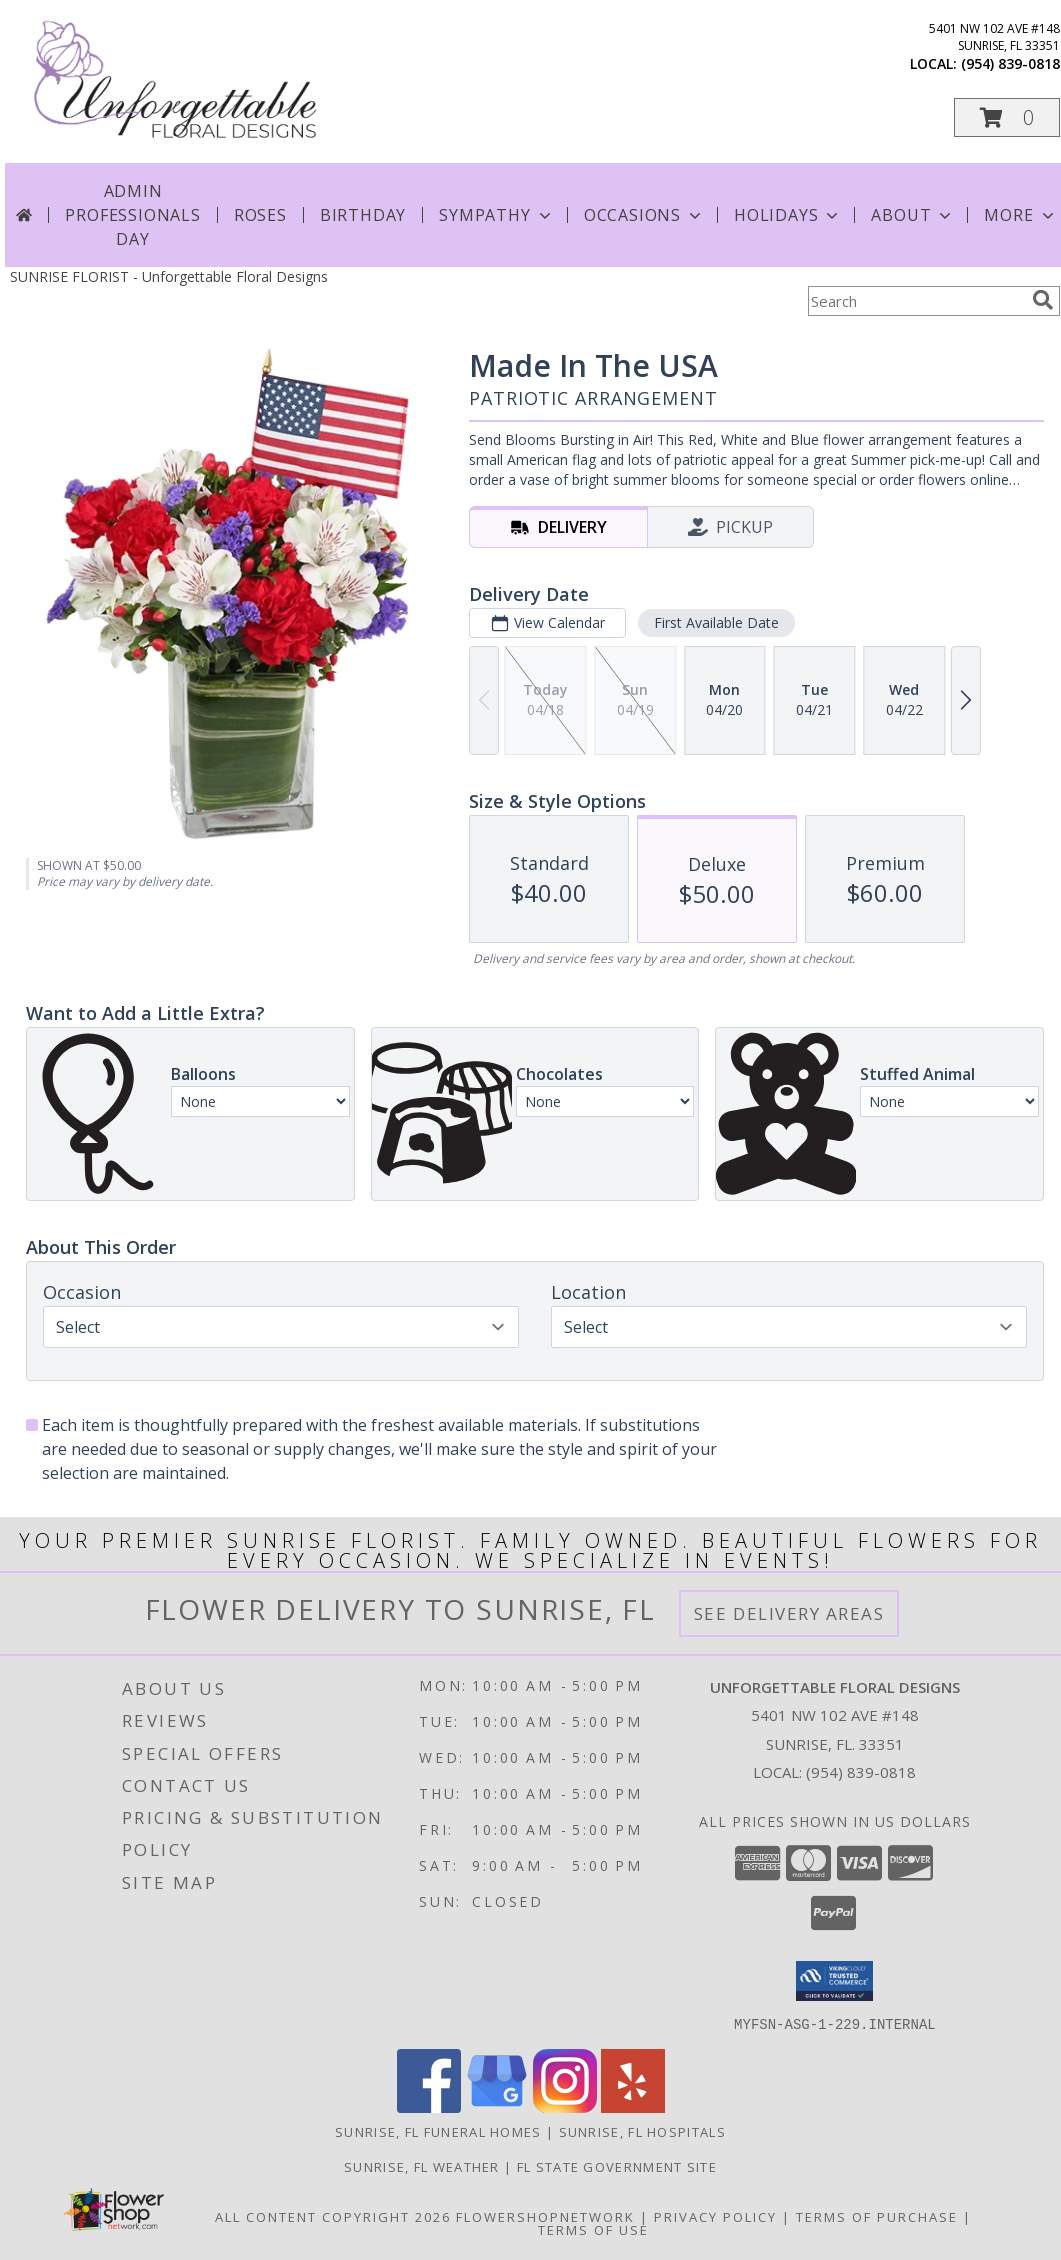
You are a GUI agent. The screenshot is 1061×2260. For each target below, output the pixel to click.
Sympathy (496, 215)
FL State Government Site (617, 2166)
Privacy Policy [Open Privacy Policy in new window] (715, 2216)
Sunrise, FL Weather (422, 2166)
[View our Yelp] (633, 2106)
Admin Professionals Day (132, 215)
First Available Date (716, 622)
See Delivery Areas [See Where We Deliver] (789, 1613)
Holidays (788, 215)
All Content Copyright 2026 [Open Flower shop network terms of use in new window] (333, 2216)
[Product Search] (916, 301)
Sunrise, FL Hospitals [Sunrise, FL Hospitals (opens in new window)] (642, 2131)
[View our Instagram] (565, 2106)
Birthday (363, 215)
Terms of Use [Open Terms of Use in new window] (593, 2229)
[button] (1007, 117)
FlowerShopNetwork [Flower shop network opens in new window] (545, 2216)
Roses (260, 215)
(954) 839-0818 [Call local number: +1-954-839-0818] (1010, 63)
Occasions (644, 215)
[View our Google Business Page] (497, 2106)
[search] (1043, 300)
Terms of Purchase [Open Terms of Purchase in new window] (877, 2216)
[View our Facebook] (429, 2106)
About (913, 215)
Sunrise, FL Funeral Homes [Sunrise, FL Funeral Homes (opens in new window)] (438, 2131)
